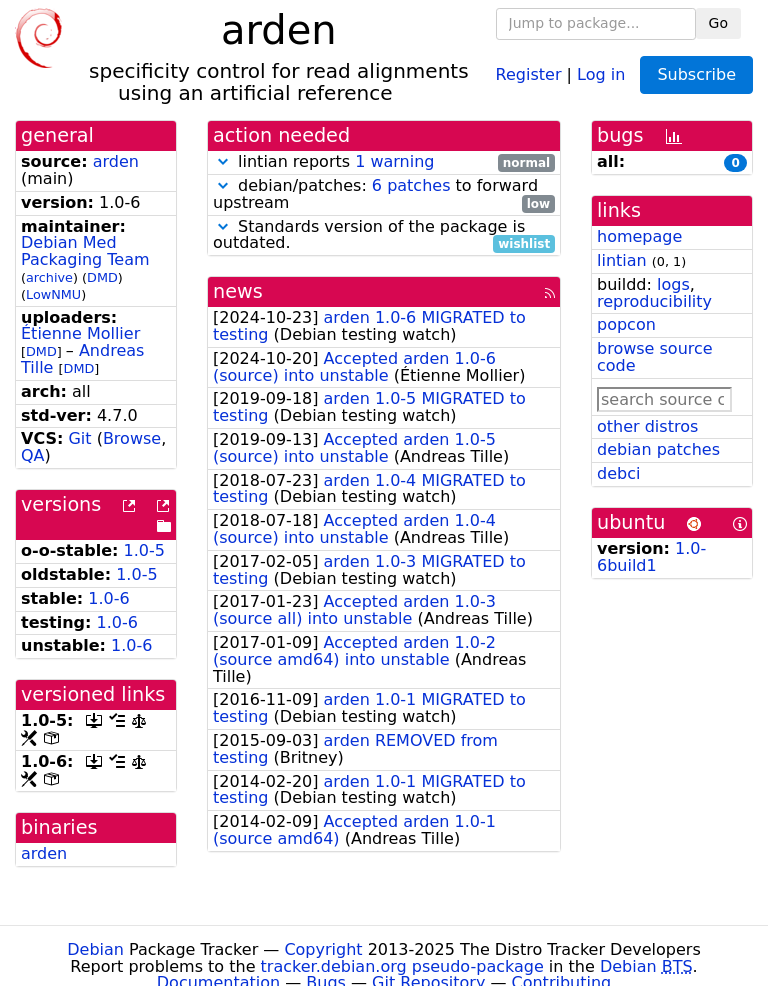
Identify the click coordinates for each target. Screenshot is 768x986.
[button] (223, 161)
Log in (601, 73)
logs (673, 284)
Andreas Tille (82, 359)
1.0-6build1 (651, 557)
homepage (639, 236)
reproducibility (654, 301)
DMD (102, 277)
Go (718, 23)
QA (33, 455)
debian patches (658, 449)
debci (618, 473)
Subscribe (696, 74)
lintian (622, 260)
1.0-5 (144, 550)
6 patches (411, 185)
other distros (647, 426)
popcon (626, 324)
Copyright (323, 949)
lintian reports (384, 162)
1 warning (394, 161)
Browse (132, 438)
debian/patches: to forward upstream (384, 195)
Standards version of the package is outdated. (384, 236)
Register (529, 73)
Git (79, 438)
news (238, 291)
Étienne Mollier (80, 333)
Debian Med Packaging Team (85, 251)
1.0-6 (108, 598)
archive (49, 277)
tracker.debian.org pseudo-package (402, 966)
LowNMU (53, 294)
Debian (95, 949)
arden (116, 161)
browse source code (655, 357)
